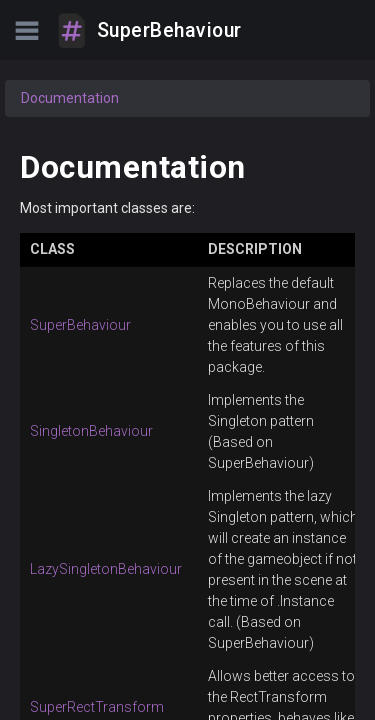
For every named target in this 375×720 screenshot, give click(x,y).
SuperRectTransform (97, 707)
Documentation (70, 98)
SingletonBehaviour (91, 431)
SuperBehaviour (80, 325)
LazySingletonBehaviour (106, 569)
